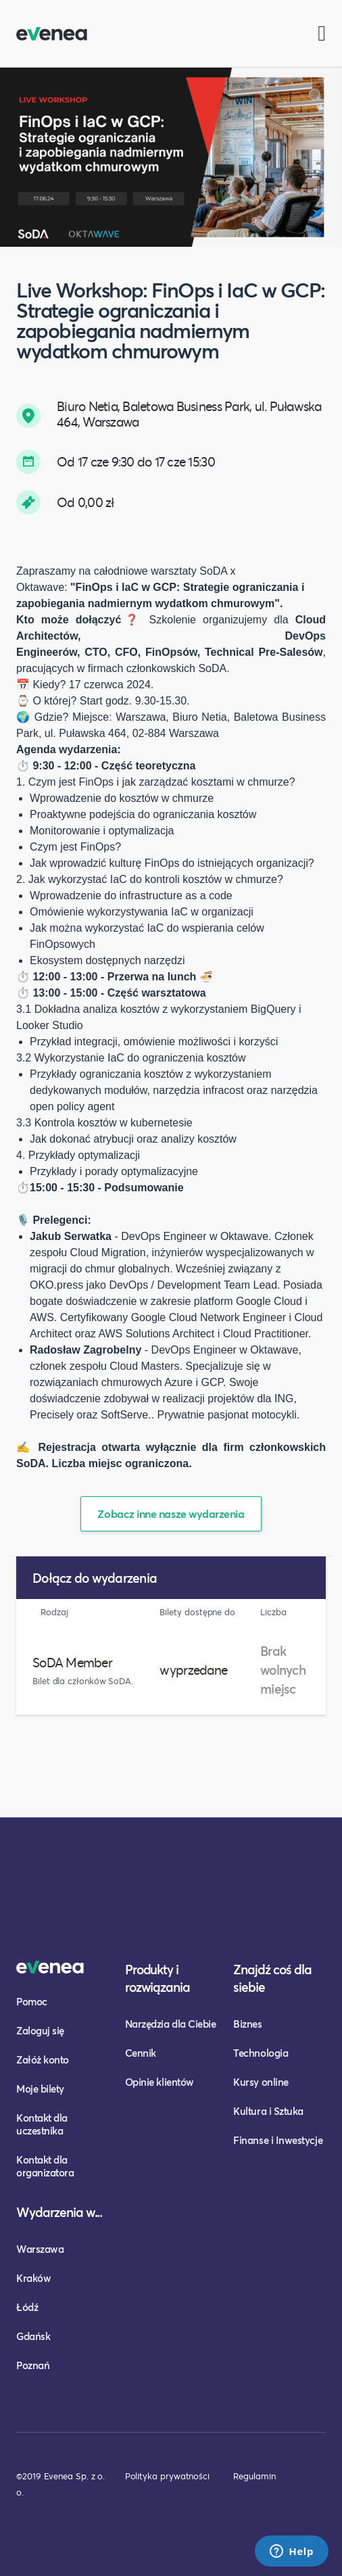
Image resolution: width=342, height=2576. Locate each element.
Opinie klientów (159, 2082)
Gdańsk (33, 2336)
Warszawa (40, 2249)
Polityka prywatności (167, 2476)
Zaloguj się (40, 2030)
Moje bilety (40, 2088)
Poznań (32, 2365)
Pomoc (31, 2001)
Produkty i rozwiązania (158, 1978)
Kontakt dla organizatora (45, 2166)
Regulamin (254, 2476)
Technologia (260, 2052)
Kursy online (260, 2082)
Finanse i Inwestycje (277, 2140)
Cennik (140, 2052)
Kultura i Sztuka (268, 2111)
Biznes (247, 2023)
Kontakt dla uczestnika (42, 2124)
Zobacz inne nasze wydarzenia (170, 1513)
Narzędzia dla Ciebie (170, 2023)
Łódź (27, 2307)
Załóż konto (42, 2059)
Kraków (33, 2278)
